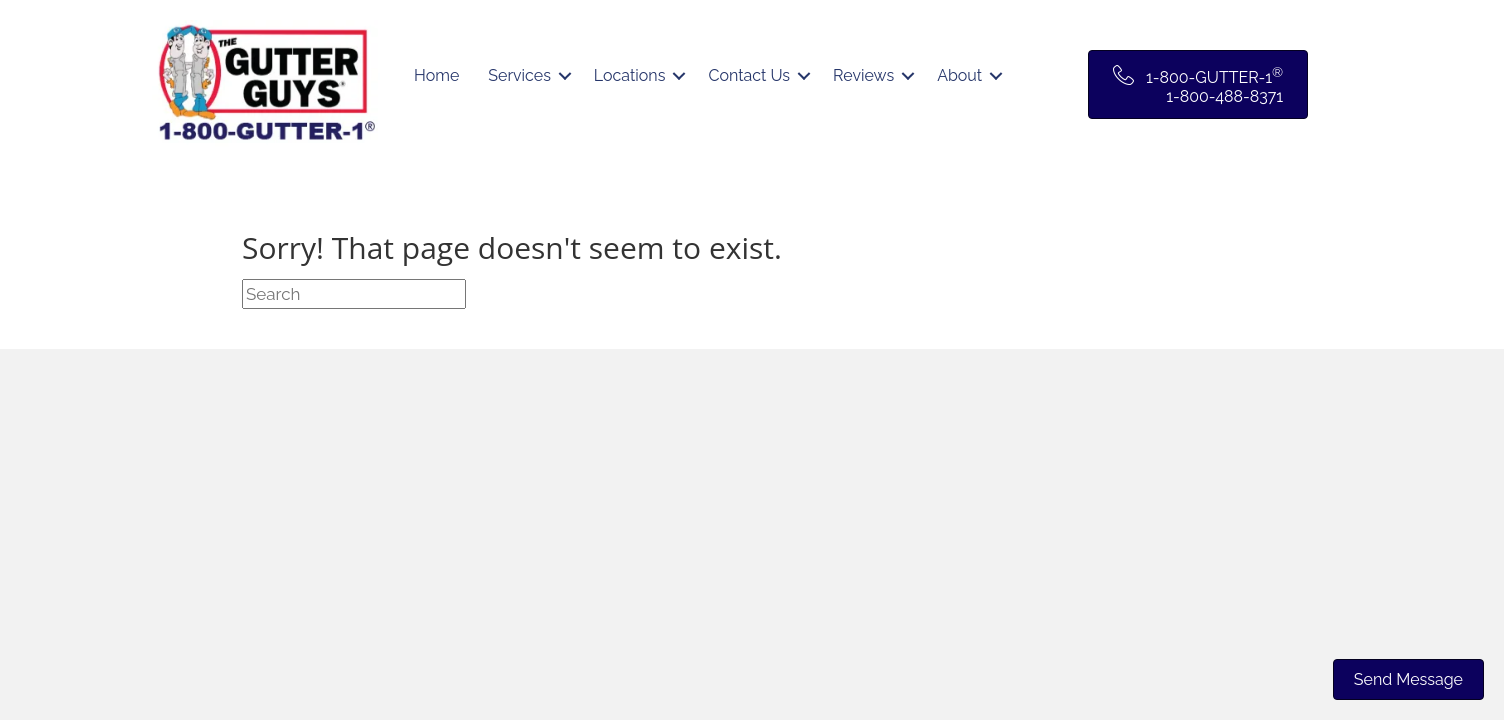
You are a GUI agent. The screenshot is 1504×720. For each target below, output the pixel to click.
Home (436, 75)
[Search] (354, 294)
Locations (630, 75)
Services (519, 75)
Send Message (1408, 679)
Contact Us (749, 75)
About (959, 75)
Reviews (863, 75)
